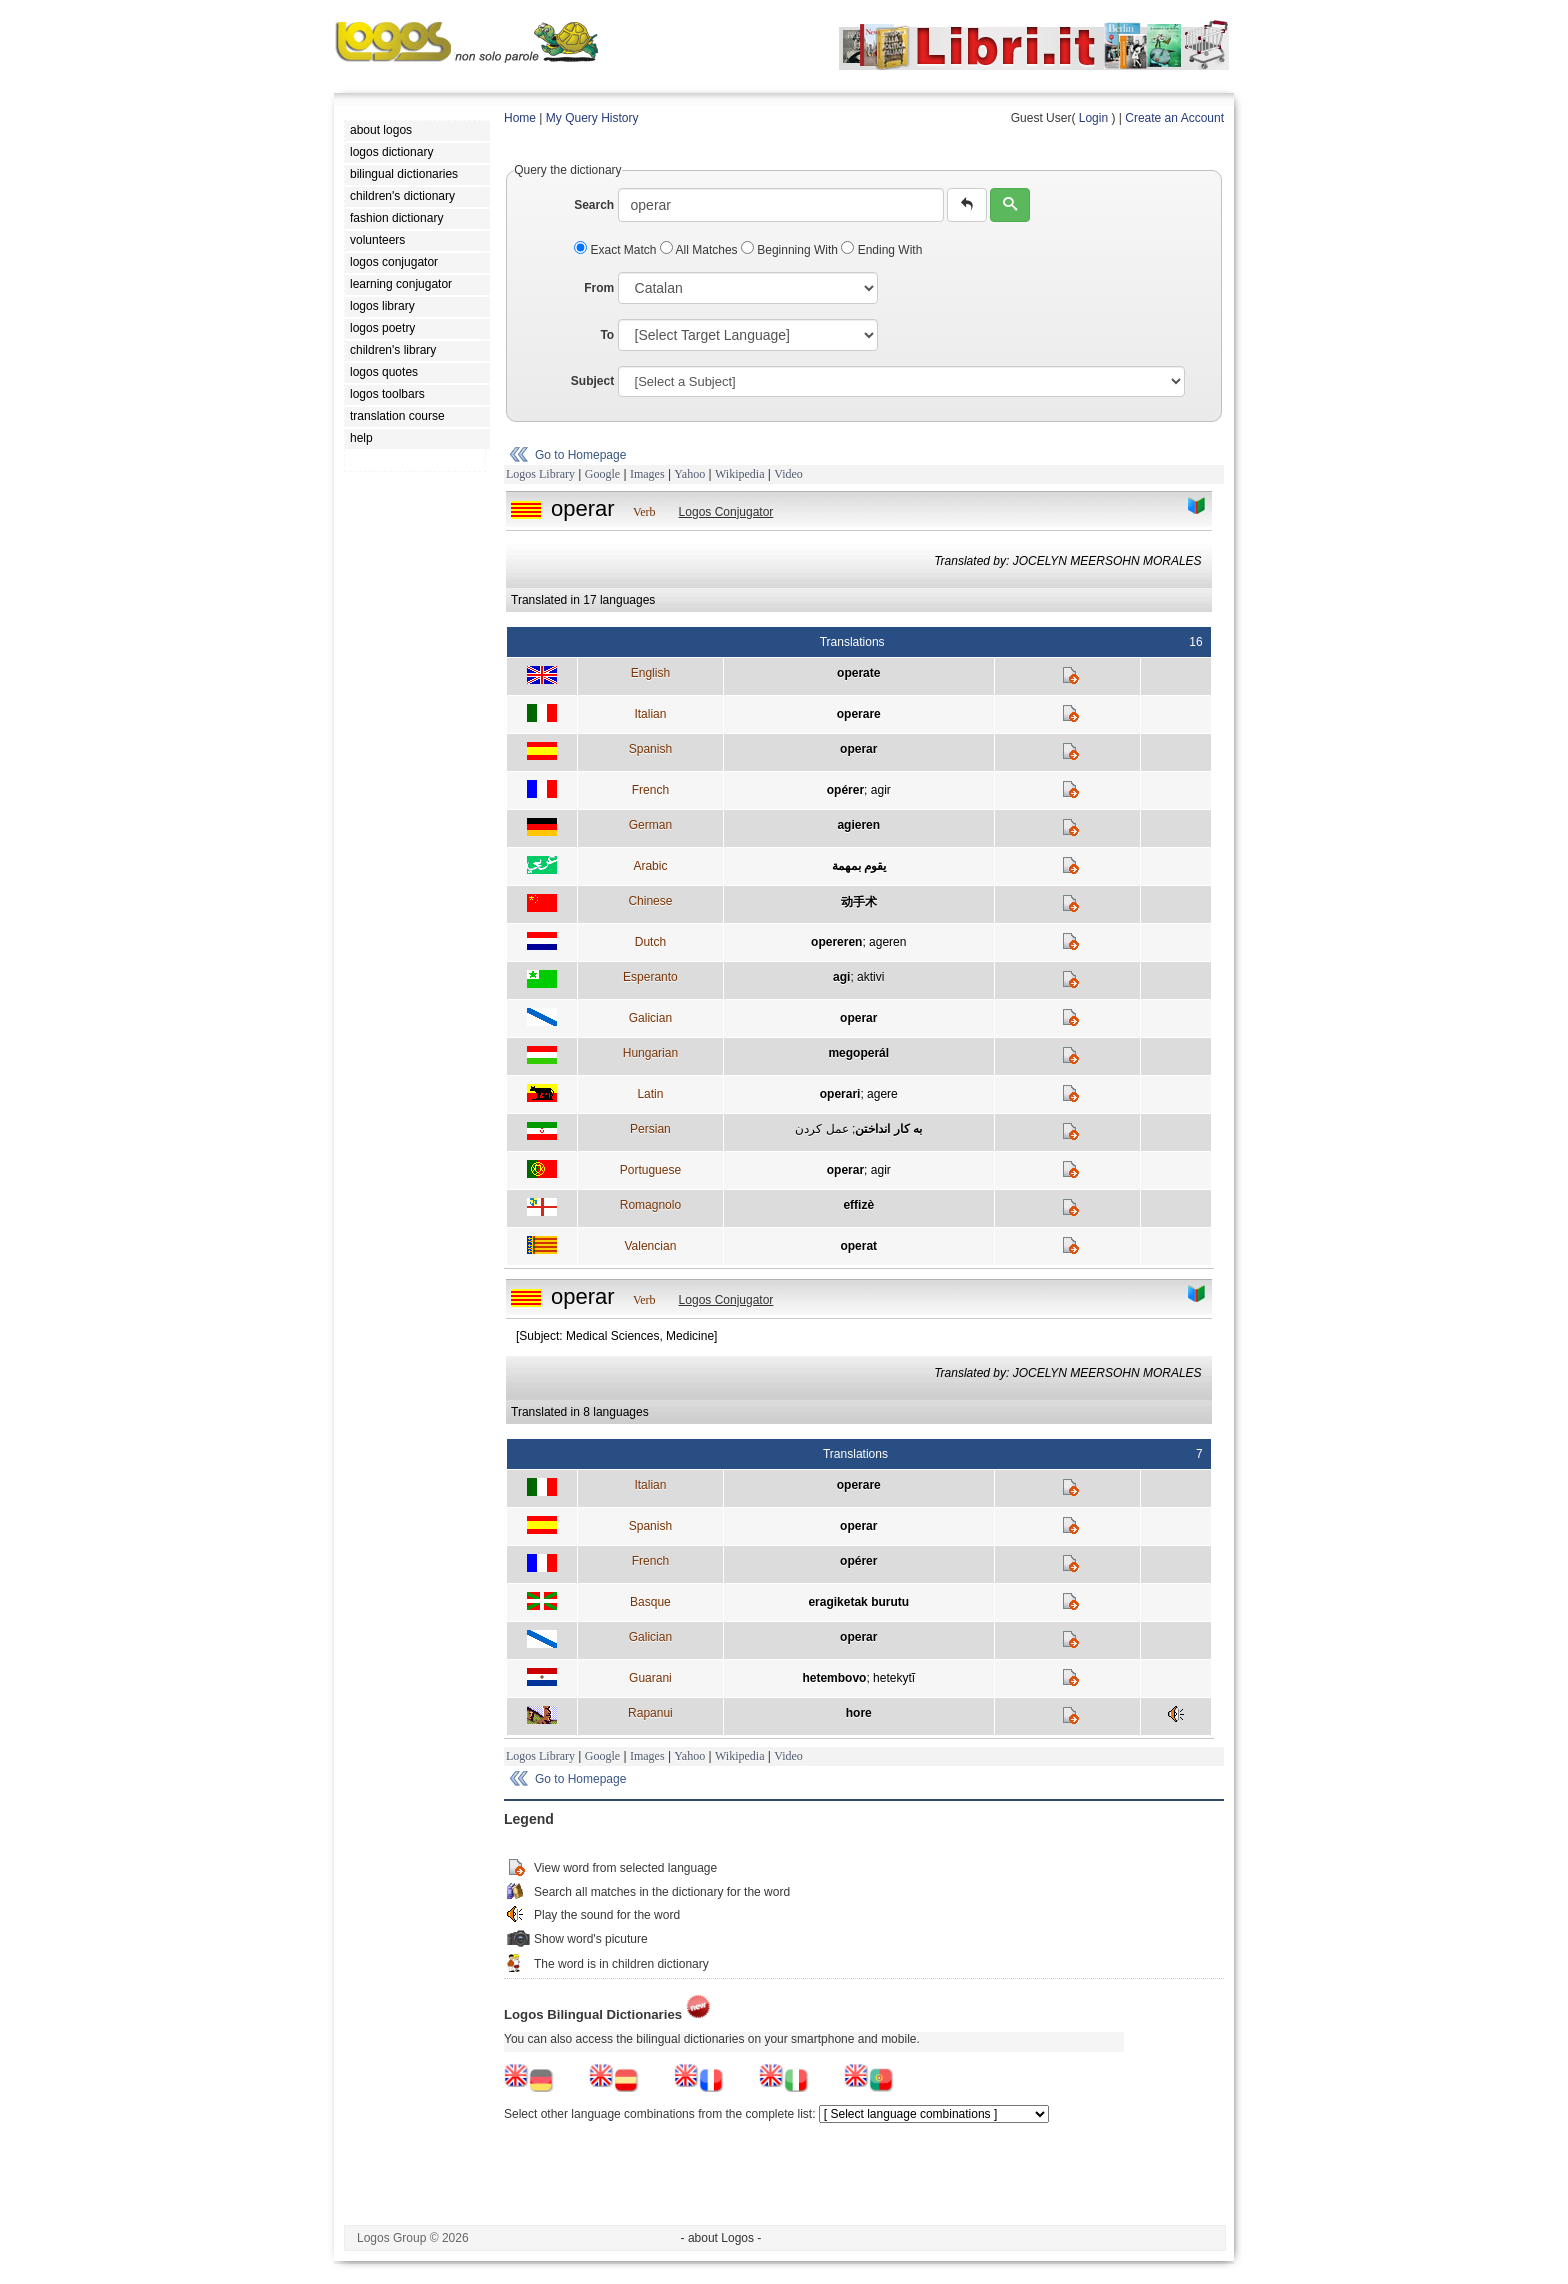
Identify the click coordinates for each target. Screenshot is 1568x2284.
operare (859, 714)
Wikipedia (740, 474)
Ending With (881, 250)
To (607, 335)
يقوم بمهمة (859, 866)
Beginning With (791, 250)
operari (840, 1094)
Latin (650, 1094)
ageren (887, 942)
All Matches (700, 250)
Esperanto (650, 977)
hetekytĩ (894, 1678)
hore (859, 1713)
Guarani (650, 1678)
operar (858, 749)
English (650, 673)
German (650, 825)
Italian (650, 714)
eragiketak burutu (858, 1602)
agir (881, 790)
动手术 (859, 902)
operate (858, 673)
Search (594, 205)
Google (602, 474)
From (599, 288)
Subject (592, 381)
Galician (650, 1018)
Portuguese (650, 1170)
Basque (650, 1602)
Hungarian (650, 1053)
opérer (845, 790)
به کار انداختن (888, 1129)
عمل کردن (821, 1129)
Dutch (650, 942)
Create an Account (1174, 118)
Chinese (650, 901)
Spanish (650, 749)
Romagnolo (650, 1205)
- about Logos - (721, 2238)
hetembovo (834, 1678)
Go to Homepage (580, 455)
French (650, 790)
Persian (650, 1129)
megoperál (858, 1053)
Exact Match (617, 250)
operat (858, 1246)
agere (882, 1094)
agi (841, 977)
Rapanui (650, 1713)
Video (788, 474)
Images (647, 474)
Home (520, 118)
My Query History (592, 118)
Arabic (650, 866)
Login (1093, 118)
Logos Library (540, 474)
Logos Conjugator (726, 512)
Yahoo (689, 474)
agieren (858, 825)
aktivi (870, 977)
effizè (858, 1205)
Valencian (650, 1246)
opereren (836, 942)
